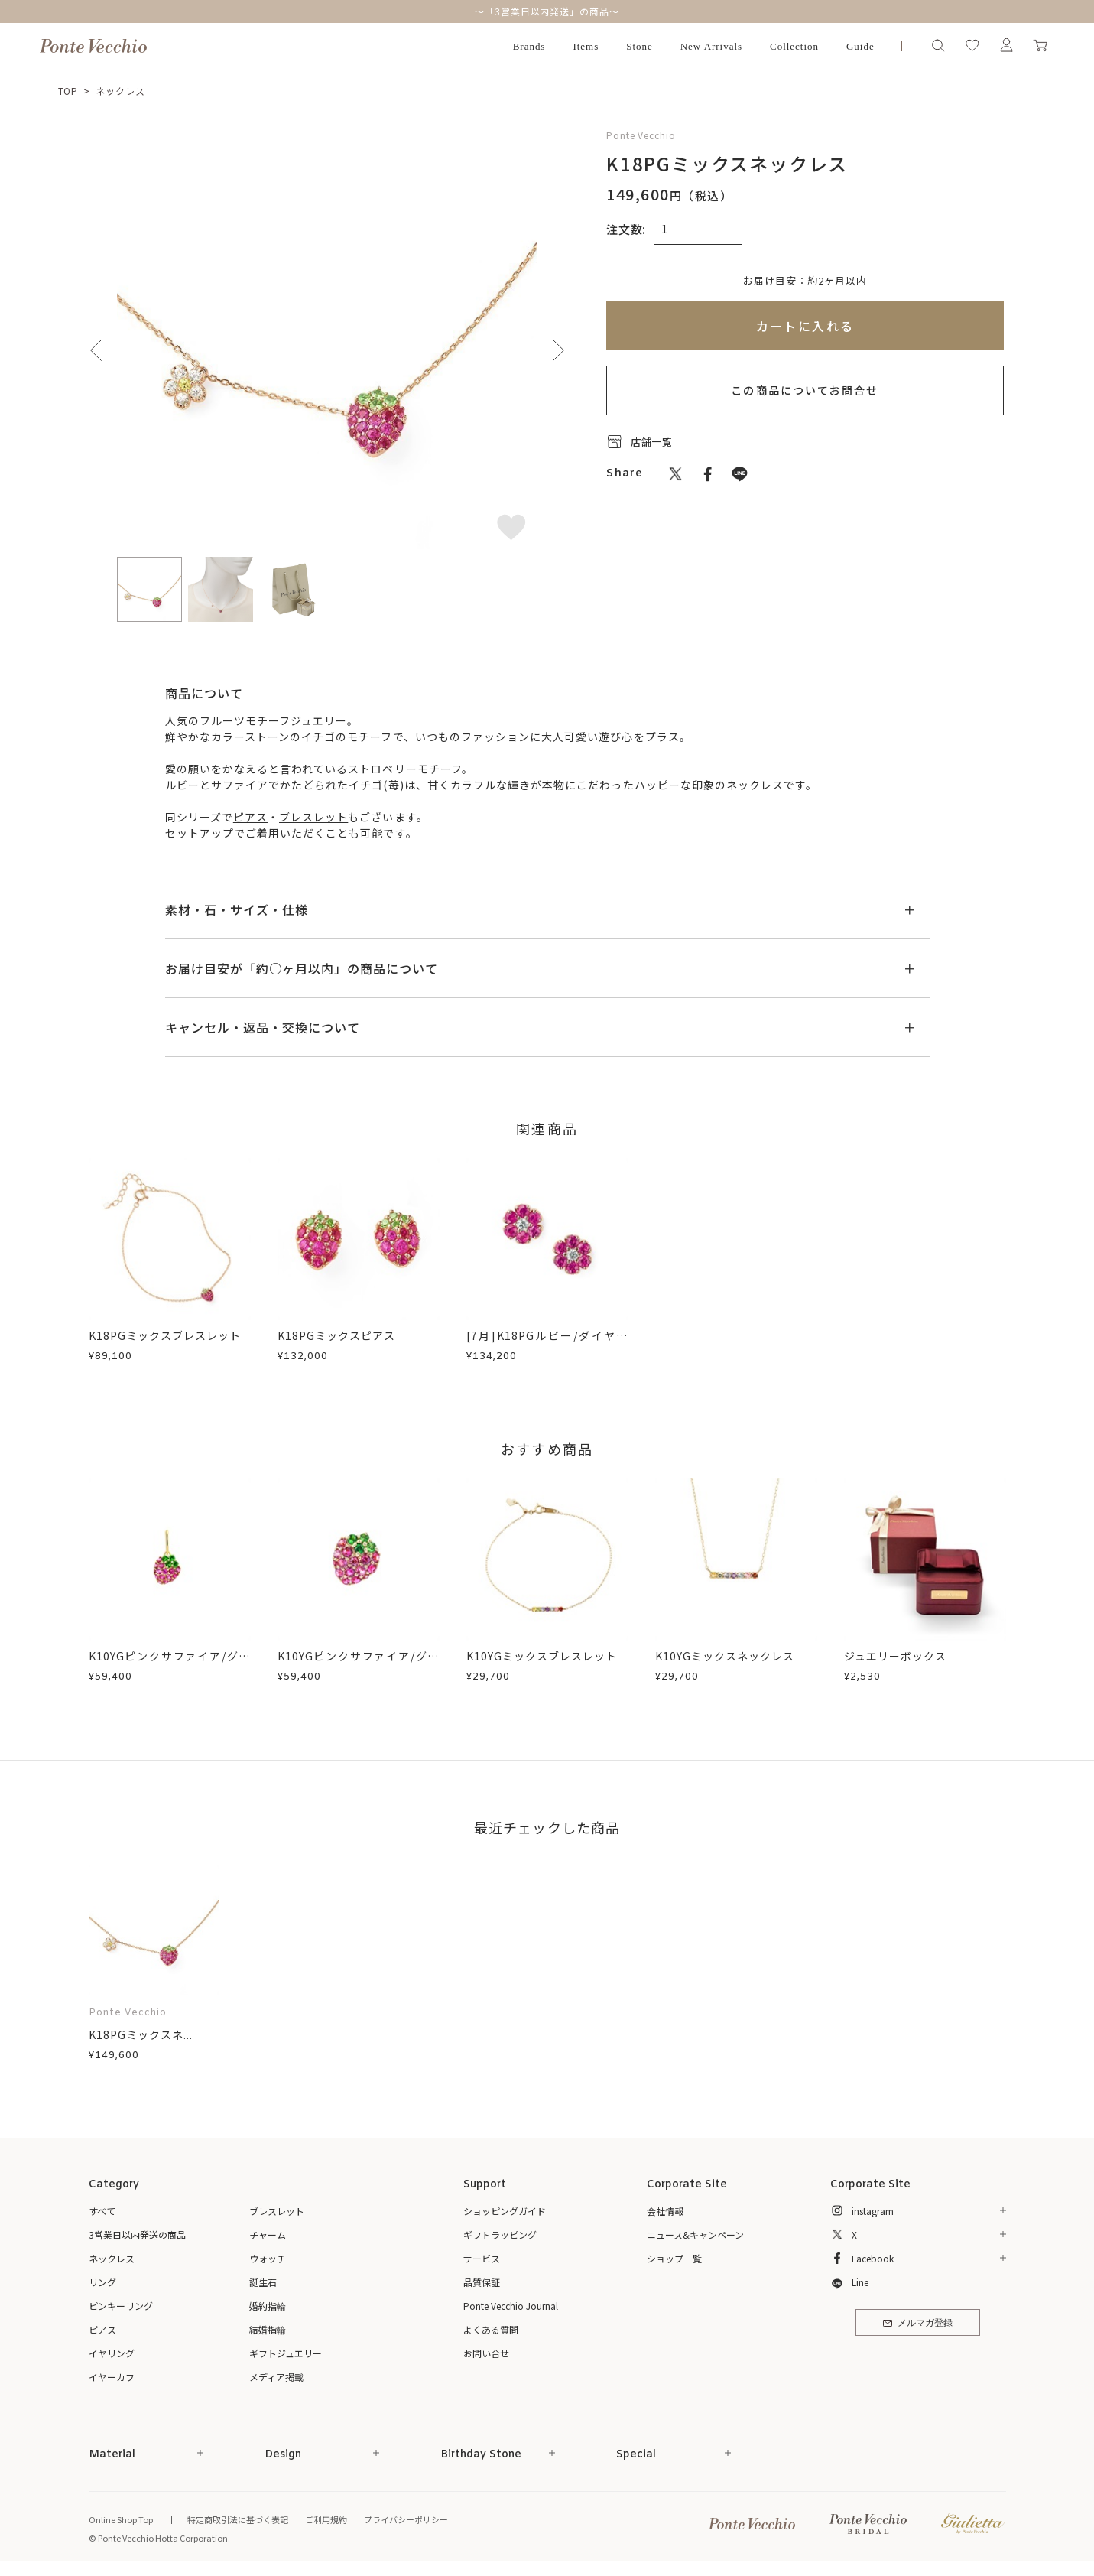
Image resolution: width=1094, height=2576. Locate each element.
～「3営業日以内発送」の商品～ (547, 11)
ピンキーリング (121, 2305)
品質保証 (481, 2281)
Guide (860, 46)
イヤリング (112, 2353)
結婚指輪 (267, 2329)
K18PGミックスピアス (337, 1335)
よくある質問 (490, 2329)
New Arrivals (711, 46)
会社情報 (665, 2210)
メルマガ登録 (918, 2323)
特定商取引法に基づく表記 (237, 2519)
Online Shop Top (121, 2519)
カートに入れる (805, 326)
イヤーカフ (112, 2376)
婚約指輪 (267, 2305)
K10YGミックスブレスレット (542, 1656)
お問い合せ (486, 2353)
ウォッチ (267, 2258)
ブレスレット (313, 817)
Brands (529, 46)
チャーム (267, 2234)
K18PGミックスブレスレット (165, 1335)
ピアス (250, 817)
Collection (794, 46)
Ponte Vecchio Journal (510, 2305)
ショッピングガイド (504, 2210)
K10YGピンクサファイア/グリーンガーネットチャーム (170, 1664)
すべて (102, 2210)
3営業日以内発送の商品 (137, 2234)
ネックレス (120, 90)
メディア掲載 (276, 2376)
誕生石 (263, 2281)
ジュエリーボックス (895, 1656)
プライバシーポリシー (406, 2519)
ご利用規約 (326, 2519)
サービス (481, 2258)
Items (586, 46)
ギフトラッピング (500, 2234)
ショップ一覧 (674, 2258)
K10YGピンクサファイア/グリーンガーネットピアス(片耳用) (359, 1664)
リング (102, 2281)
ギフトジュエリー (285, 2353)
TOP (68, 90)
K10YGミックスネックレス (725, 1656)
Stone (639, 46)
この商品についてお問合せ (804, 390)
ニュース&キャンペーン (695, 2234)
